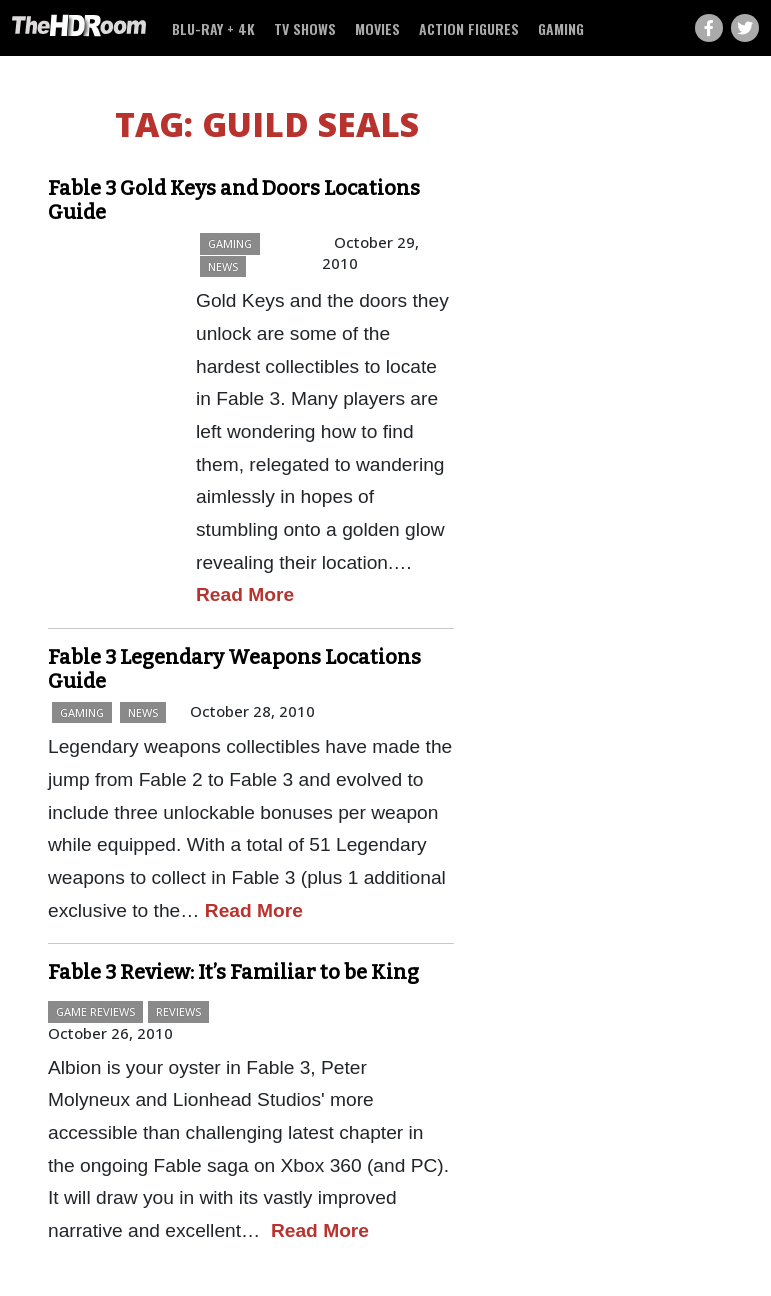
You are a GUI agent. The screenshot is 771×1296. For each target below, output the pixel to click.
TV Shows (305, 28)
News (223, 266)
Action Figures (469, 28)
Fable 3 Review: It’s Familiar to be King (233, 972)
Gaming (561, 28)
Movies (377, 28)
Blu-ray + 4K (213, 28)
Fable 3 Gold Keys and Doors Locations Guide (234, 200)
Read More (245, 594)
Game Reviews (95, 1011)
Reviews (178, 1011)
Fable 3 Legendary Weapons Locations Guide (234, 669)
